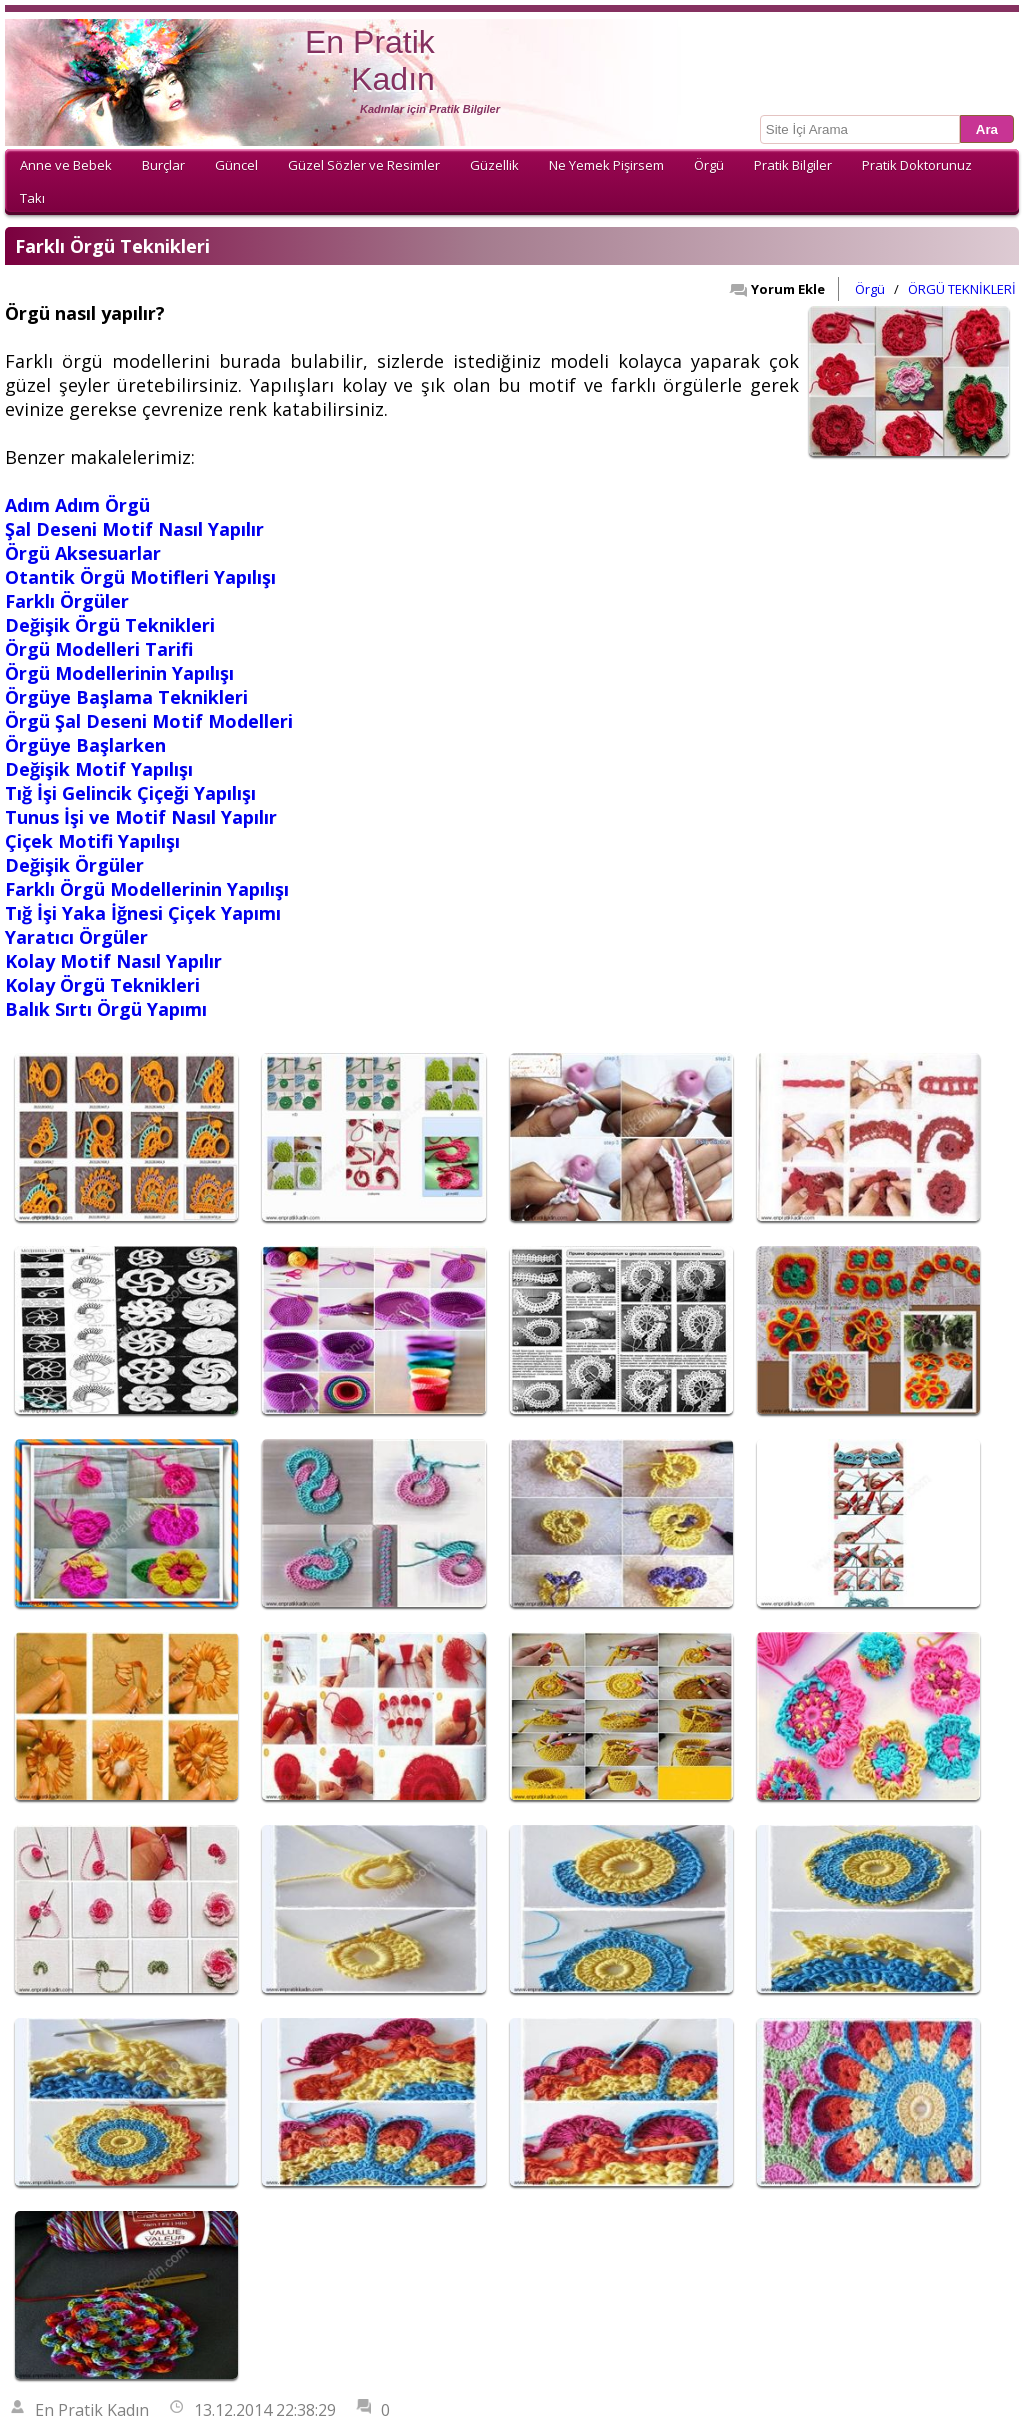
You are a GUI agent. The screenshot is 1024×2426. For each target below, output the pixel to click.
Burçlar (163, 165)
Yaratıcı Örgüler (76, 937)
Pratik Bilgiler (793, 165)
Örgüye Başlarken (85, 745)
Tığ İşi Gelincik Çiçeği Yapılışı (130, 793)
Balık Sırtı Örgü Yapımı (106, 1009)
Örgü (709, 165)
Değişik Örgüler (74, 865)
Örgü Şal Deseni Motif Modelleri (149, 721)
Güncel (236, 165)
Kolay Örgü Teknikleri (102, 985)
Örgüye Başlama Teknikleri (126, 697)
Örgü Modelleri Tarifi (99, 649)
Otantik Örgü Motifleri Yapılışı (140, 577)
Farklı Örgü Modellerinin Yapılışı (147, 889)
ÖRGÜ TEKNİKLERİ (962, 289)
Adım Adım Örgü (77, 505)
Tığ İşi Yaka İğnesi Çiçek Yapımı (143, 913)
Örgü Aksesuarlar (83, 553)
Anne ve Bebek (66, 165)
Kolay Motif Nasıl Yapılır (113, 961)
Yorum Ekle (777, 289)
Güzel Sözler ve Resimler (364, 165)
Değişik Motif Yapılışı (99, 769)
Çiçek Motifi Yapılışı (92, 841)
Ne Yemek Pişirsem (606, 165)
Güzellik (494, 165)
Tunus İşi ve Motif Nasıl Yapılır (141, 817)
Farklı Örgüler (67, 601)
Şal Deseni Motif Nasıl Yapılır (134, 529)
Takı (32, 198)
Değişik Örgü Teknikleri (110, 625)
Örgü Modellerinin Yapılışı (119, 673)
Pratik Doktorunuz (917, 165)
